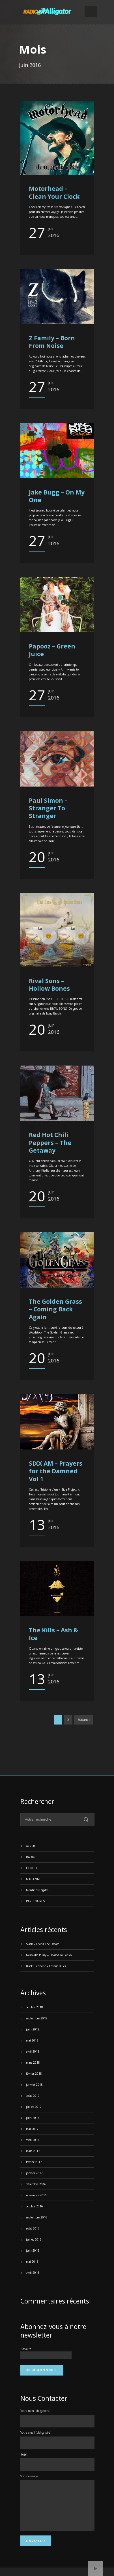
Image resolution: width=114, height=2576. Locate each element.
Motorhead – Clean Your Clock (54, 192)
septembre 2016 (36, 2217)
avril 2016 (32, 2273)
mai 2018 (32, 2040)
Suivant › (84, 1720)
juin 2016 (32, 2250)
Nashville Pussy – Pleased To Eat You (50, 1955)
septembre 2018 (36, 2018)
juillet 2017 (34, 2107)
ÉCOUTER (33, 1868)
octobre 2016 (34, 2206)
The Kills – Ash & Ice (53, 1634)
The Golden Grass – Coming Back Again (55, 1309)
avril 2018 (32, 2051)
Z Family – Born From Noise (52, 342)
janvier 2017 (34, 2173)
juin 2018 (32, 2029)
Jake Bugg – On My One (57, 496)
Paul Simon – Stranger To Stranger (48, 808)
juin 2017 (32, 2118)
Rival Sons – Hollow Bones (49, 984)
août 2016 (33, 2228)
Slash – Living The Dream (42, 1944)
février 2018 (34, 2074)
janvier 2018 (34, 2085)
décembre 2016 (36, 2184)
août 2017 (33, 2096)
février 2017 (34, 2162)
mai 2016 (32, 2262)
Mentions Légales (37, 1890)
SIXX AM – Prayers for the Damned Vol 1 (55, 1471)
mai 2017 (32, 2129)
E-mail (25, 2349)
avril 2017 (32, 2140)
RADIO (30, 1857)
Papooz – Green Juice (52, 650)
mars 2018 (33, 2062)
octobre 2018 (34, 2007)
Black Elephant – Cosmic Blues (46, 1966)
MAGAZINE (33, 1879)
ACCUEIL (32, 1846)
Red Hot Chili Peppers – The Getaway (50, 1142)
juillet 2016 (34, 2239)
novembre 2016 (36, 2195)
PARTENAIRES (35, 1901)
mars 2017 (33, 2151)
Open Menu (91, 11)
